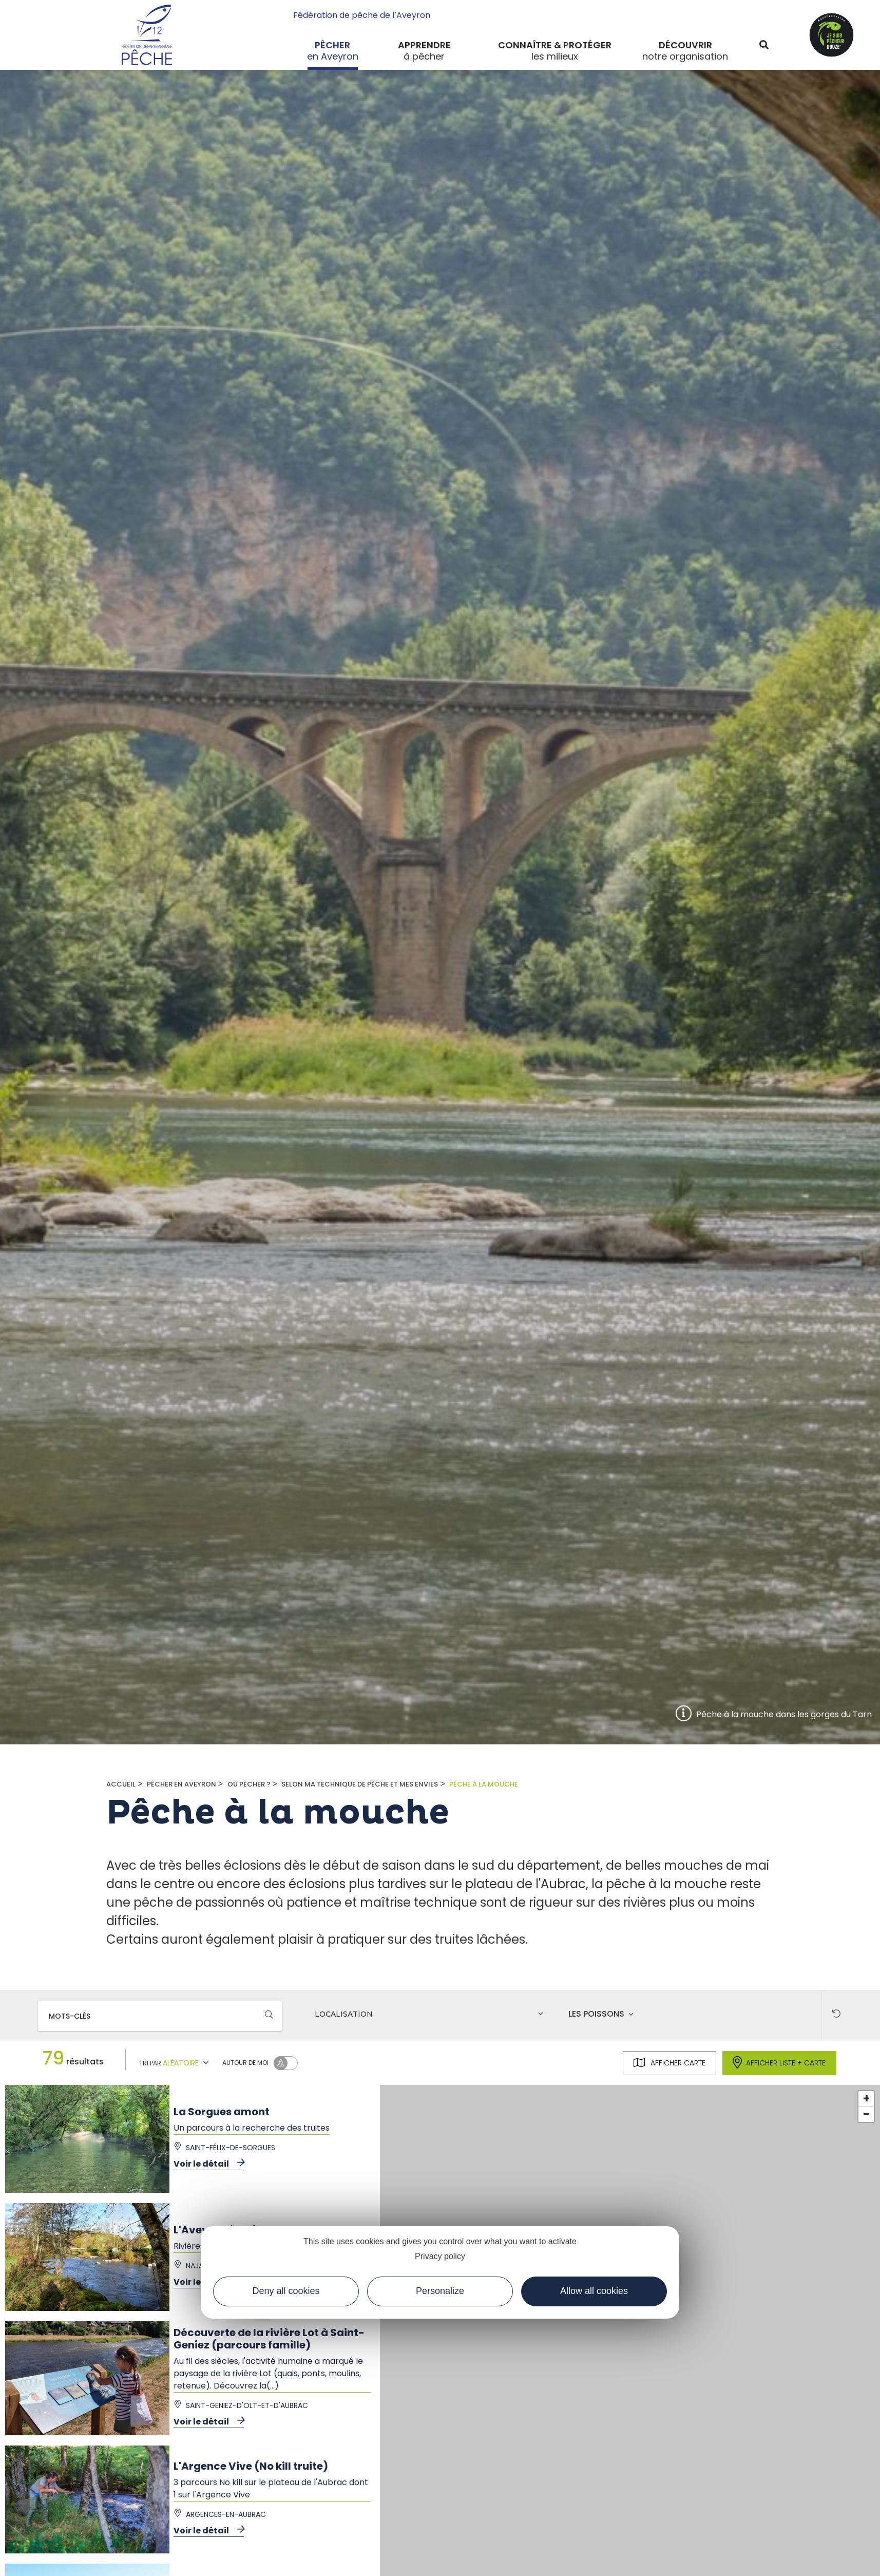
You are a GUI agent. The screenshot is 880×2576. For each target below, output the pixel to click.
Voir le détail (209, 2164)
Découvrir (685, 45)
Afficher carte (669, 2063)
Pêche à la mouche (483, 1784)
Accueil (121, 1784)
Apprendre (424, 45)
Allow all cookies (594, 2291)
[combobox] (431, 2016)
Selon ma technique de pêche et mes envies (359, 1784)
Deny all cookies (285, 2291)
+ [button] (866, 2099)
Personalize (440, 2291)
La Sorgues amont (222, 2111)
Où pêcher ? (249, 1784)
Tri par (175, 2062)
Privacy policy (440, 2256)
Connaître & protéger (554, 45)
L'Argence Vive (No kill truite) (251, 2466)
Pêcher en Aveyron (181, 1784)
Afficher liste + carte (779, 2063)
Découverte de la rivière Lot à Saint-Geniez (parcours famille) (269, 2338)
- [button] (866, 2114)
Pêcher (332, 45)
